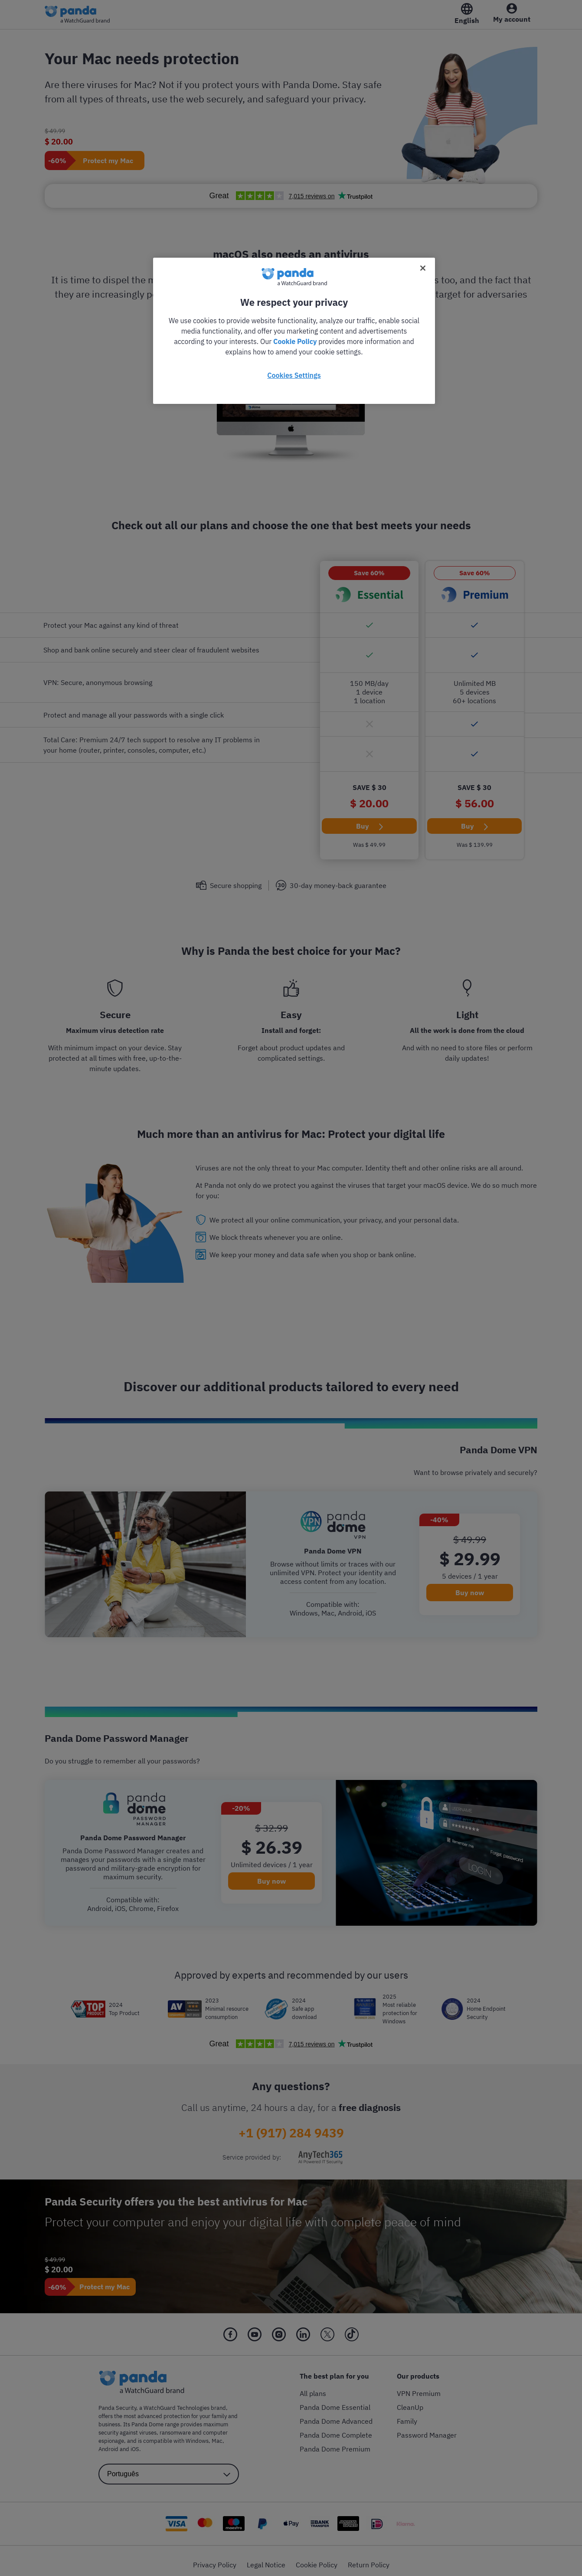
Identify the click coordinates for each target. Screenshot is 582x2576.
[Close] (422, 268)
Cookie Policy (295, 341)
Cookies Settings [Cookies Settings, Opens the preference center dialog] (293, 375)
